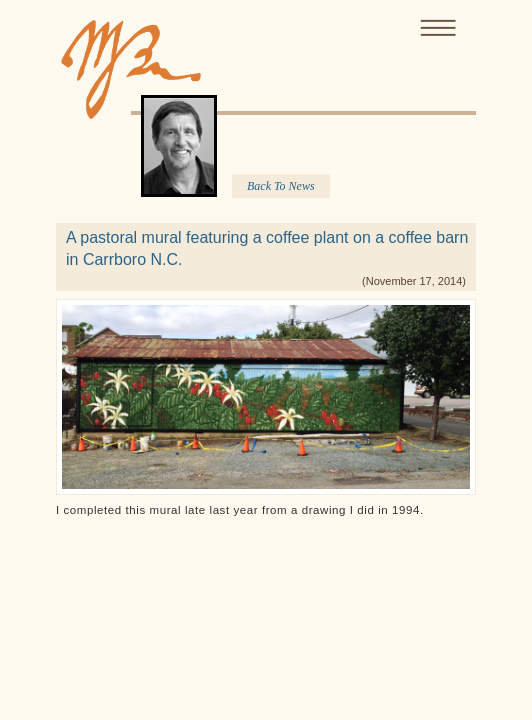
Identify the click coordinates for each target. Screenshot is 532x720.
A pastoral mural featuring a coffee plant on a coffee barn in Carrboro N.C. (267, 248)
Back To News (281, 186)
